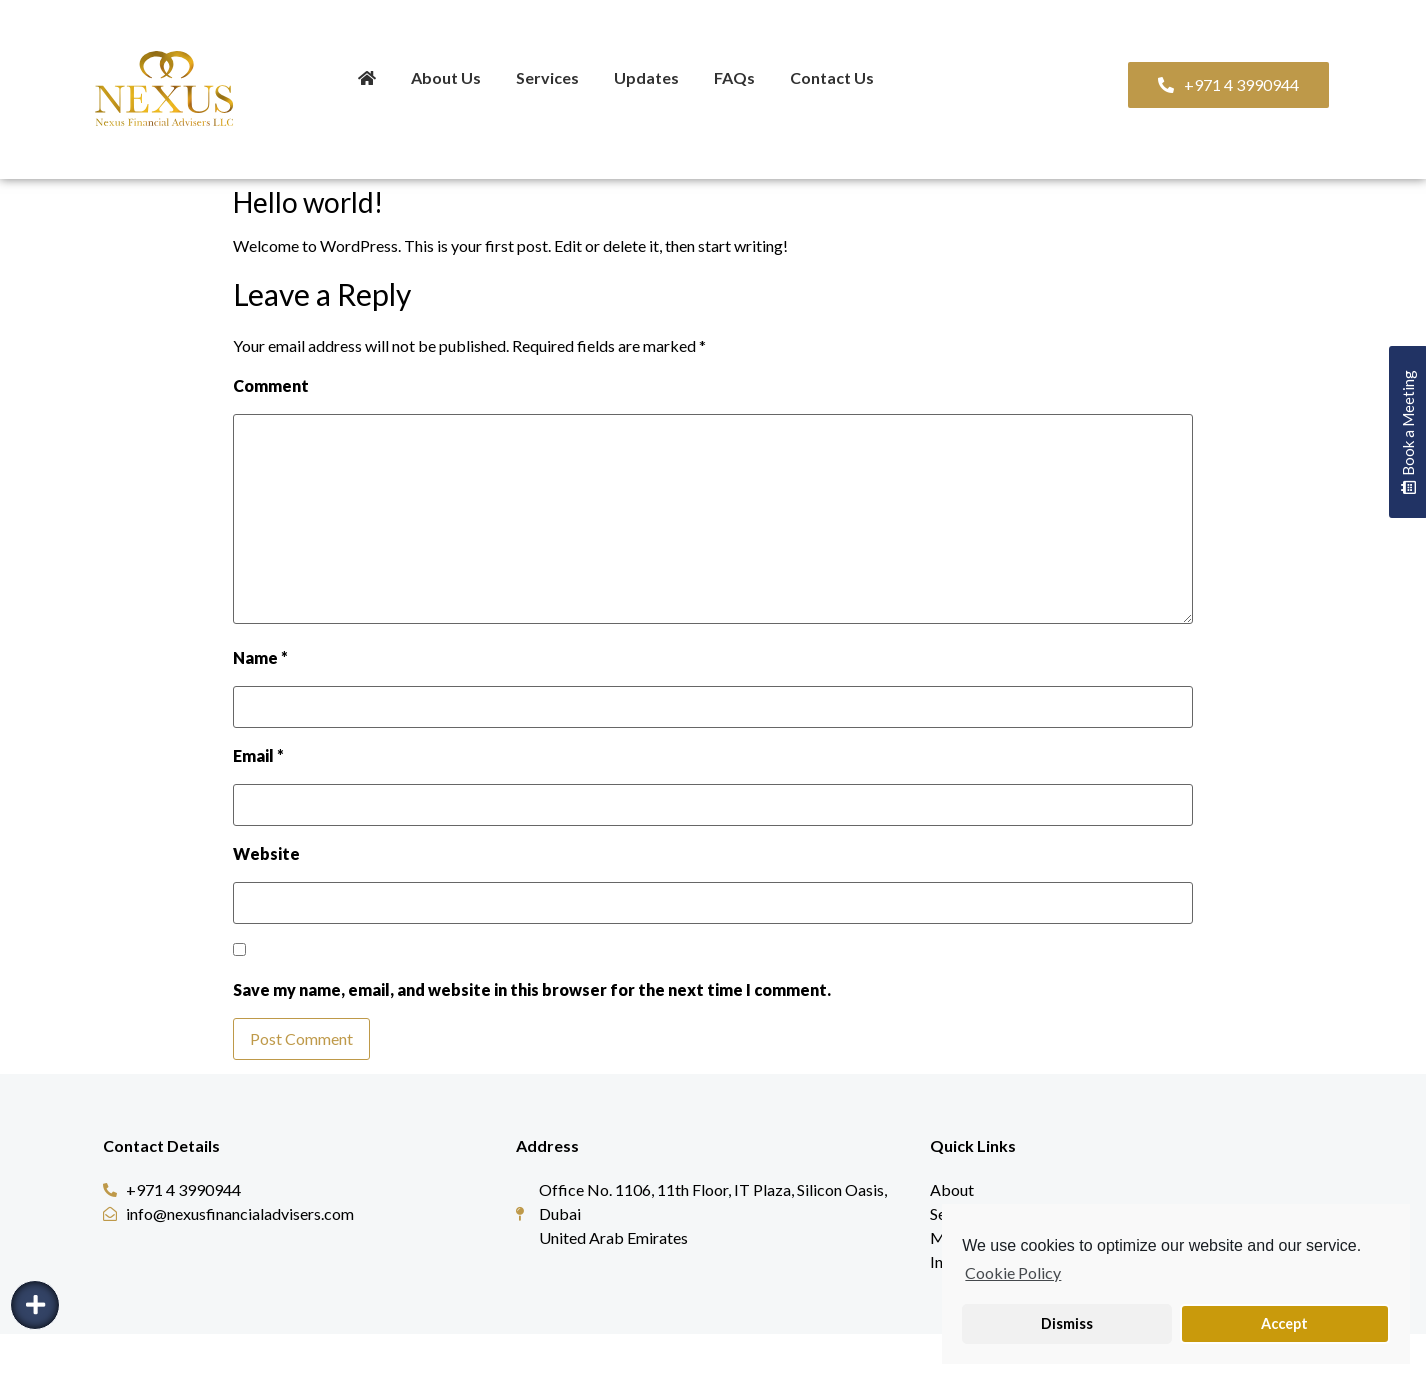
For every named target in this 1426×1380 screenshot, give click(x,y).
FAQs (734, 77)
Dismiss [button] (1067, 1323)
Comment (271, 386)
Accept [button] (1284, 1323)
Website (266, 854)
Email (258, 756)
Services (547, 77)
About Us (446, 77)
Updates (646, 77)
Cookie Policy (1013, 1272)
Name (260, 658)
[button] (1228, 85)
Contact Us (832, 77)
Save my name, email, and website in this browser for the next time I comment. (532, 990)
